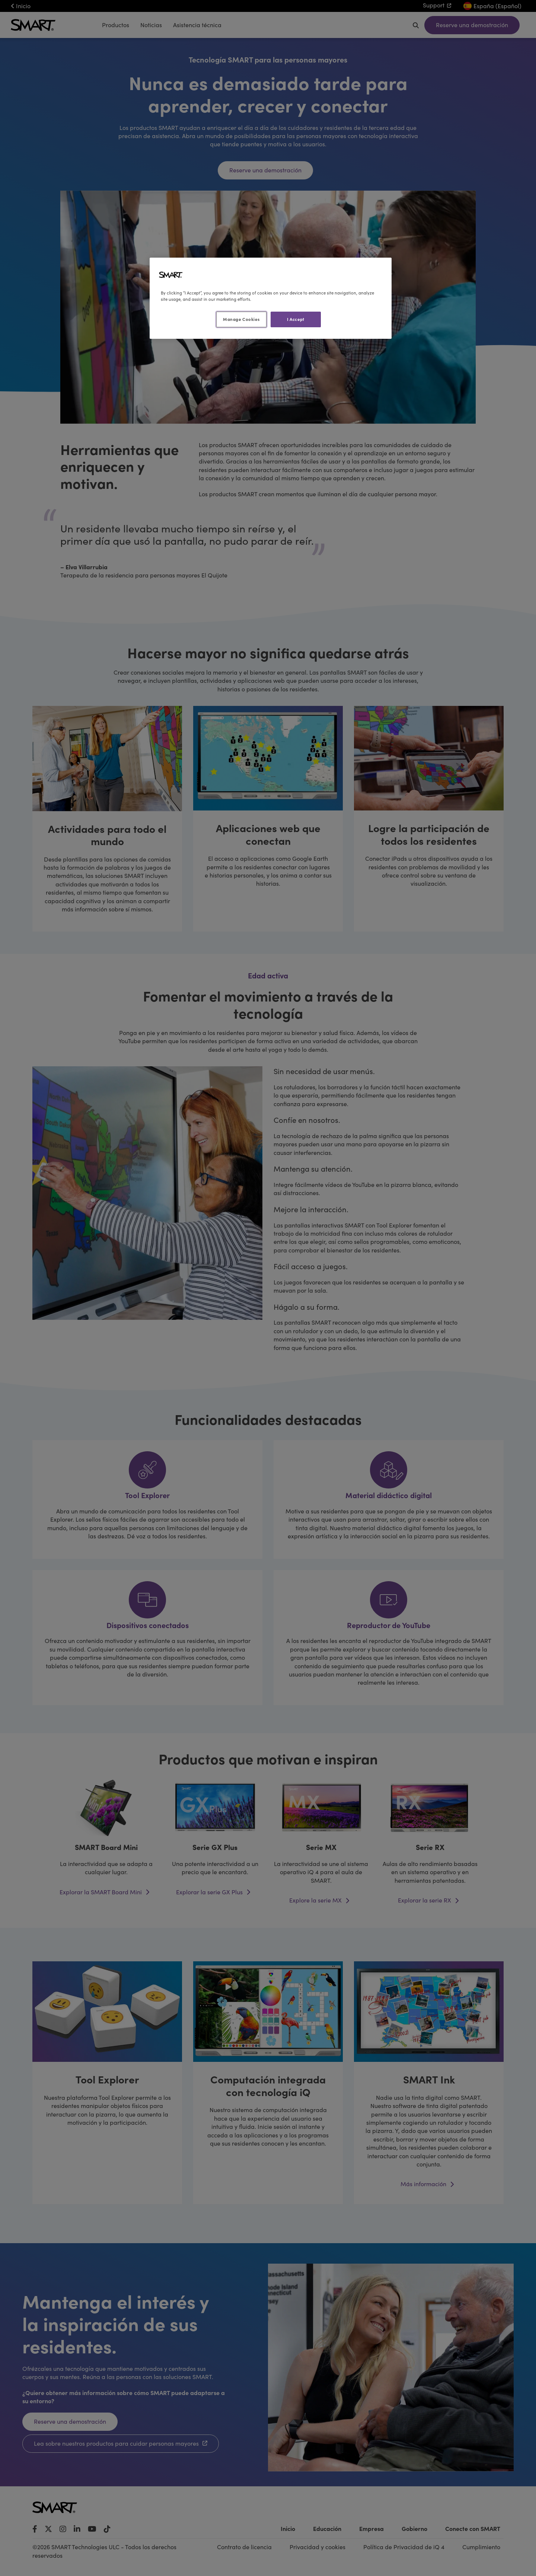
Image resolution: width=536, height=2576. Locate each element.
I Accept (295, 319)
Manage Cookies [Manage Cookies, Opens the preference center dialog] (241, 319)
